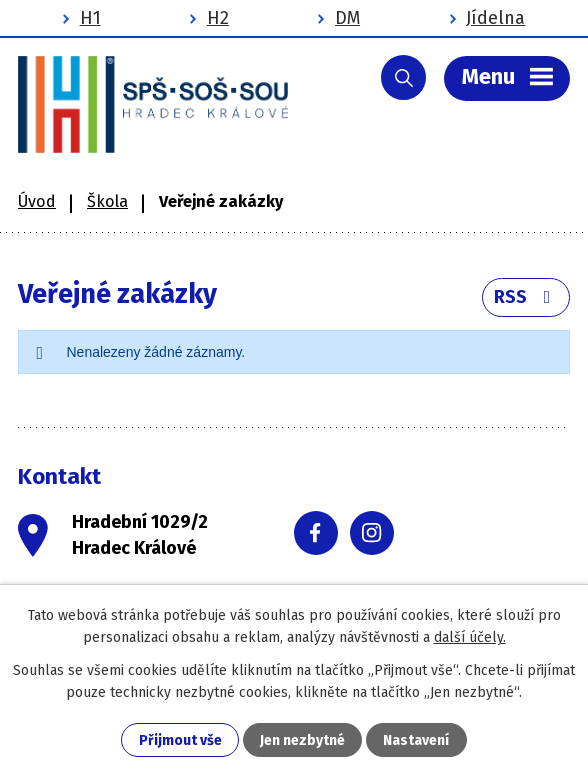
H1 (90, 18)
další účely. (470, 637)
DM (347, 18)
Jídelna (495, 18)
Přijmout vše (180, 740)
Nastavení (416, 740)
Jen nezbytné (302, 740)
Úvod (37, 201)
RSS (526, 297)
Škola (107, 201)
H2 (218, 18)
